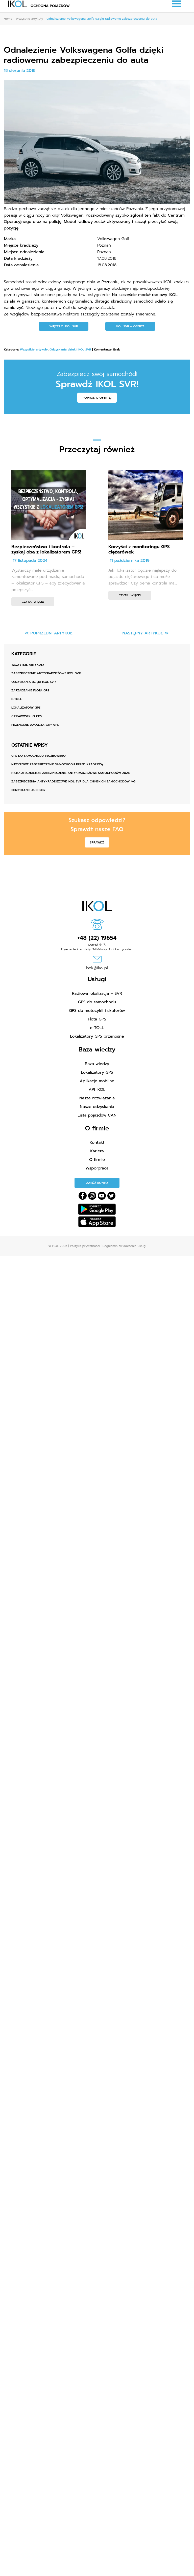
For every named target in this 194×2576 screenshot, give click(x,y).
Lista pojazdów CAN (97, 1115)
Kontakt (97, 1142)
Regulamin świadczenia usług (124, 1246)
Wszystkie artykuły (34, 349)
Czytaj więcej (33, 601)
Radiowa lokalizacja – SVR (97, 993)
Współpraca (97, 1168)
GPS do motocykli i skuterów (97, 1011)
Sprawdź (97, 842)
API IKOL (97, 1090)
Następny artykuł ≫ (145, 633)
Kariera (97, 1151)
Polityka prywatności (85, 1246)
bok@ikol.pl (97, 968)
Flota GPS (97, 1019)
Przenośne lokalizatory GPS (35, 724)
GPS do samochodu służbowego (38, 755)
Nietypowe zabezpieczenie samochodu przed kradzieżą (57, 764)
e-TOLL (16, 699)
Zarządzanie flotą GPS (30, 690)
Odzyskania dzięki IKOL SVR (70, 349)
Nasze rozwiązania (97, 1098)
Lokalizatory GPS (25, 707)
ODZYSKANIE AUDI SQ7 (28, 790)
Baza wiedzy (97, 1064)
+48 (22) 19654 (97, 938)
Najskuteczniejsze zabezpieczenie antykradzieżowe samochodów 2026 (70, 773)
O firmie (97, 1160)
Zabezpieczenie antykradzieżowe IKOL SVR (46, 673)
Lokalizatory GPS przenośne (97, 1036)
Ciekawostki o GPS (26, 716)
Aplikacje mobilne (97, 1081)
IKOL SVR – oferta (130, 326)
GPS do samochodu (97, 1002)
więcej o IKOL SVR (63, 326)
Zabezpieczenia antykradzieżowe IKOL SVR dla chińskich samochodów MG (73, 781)
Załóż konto (97, 1183)
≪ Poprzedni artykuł (48, 633)
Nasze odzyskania (97, 1107)
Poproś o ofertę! (97, 397)
